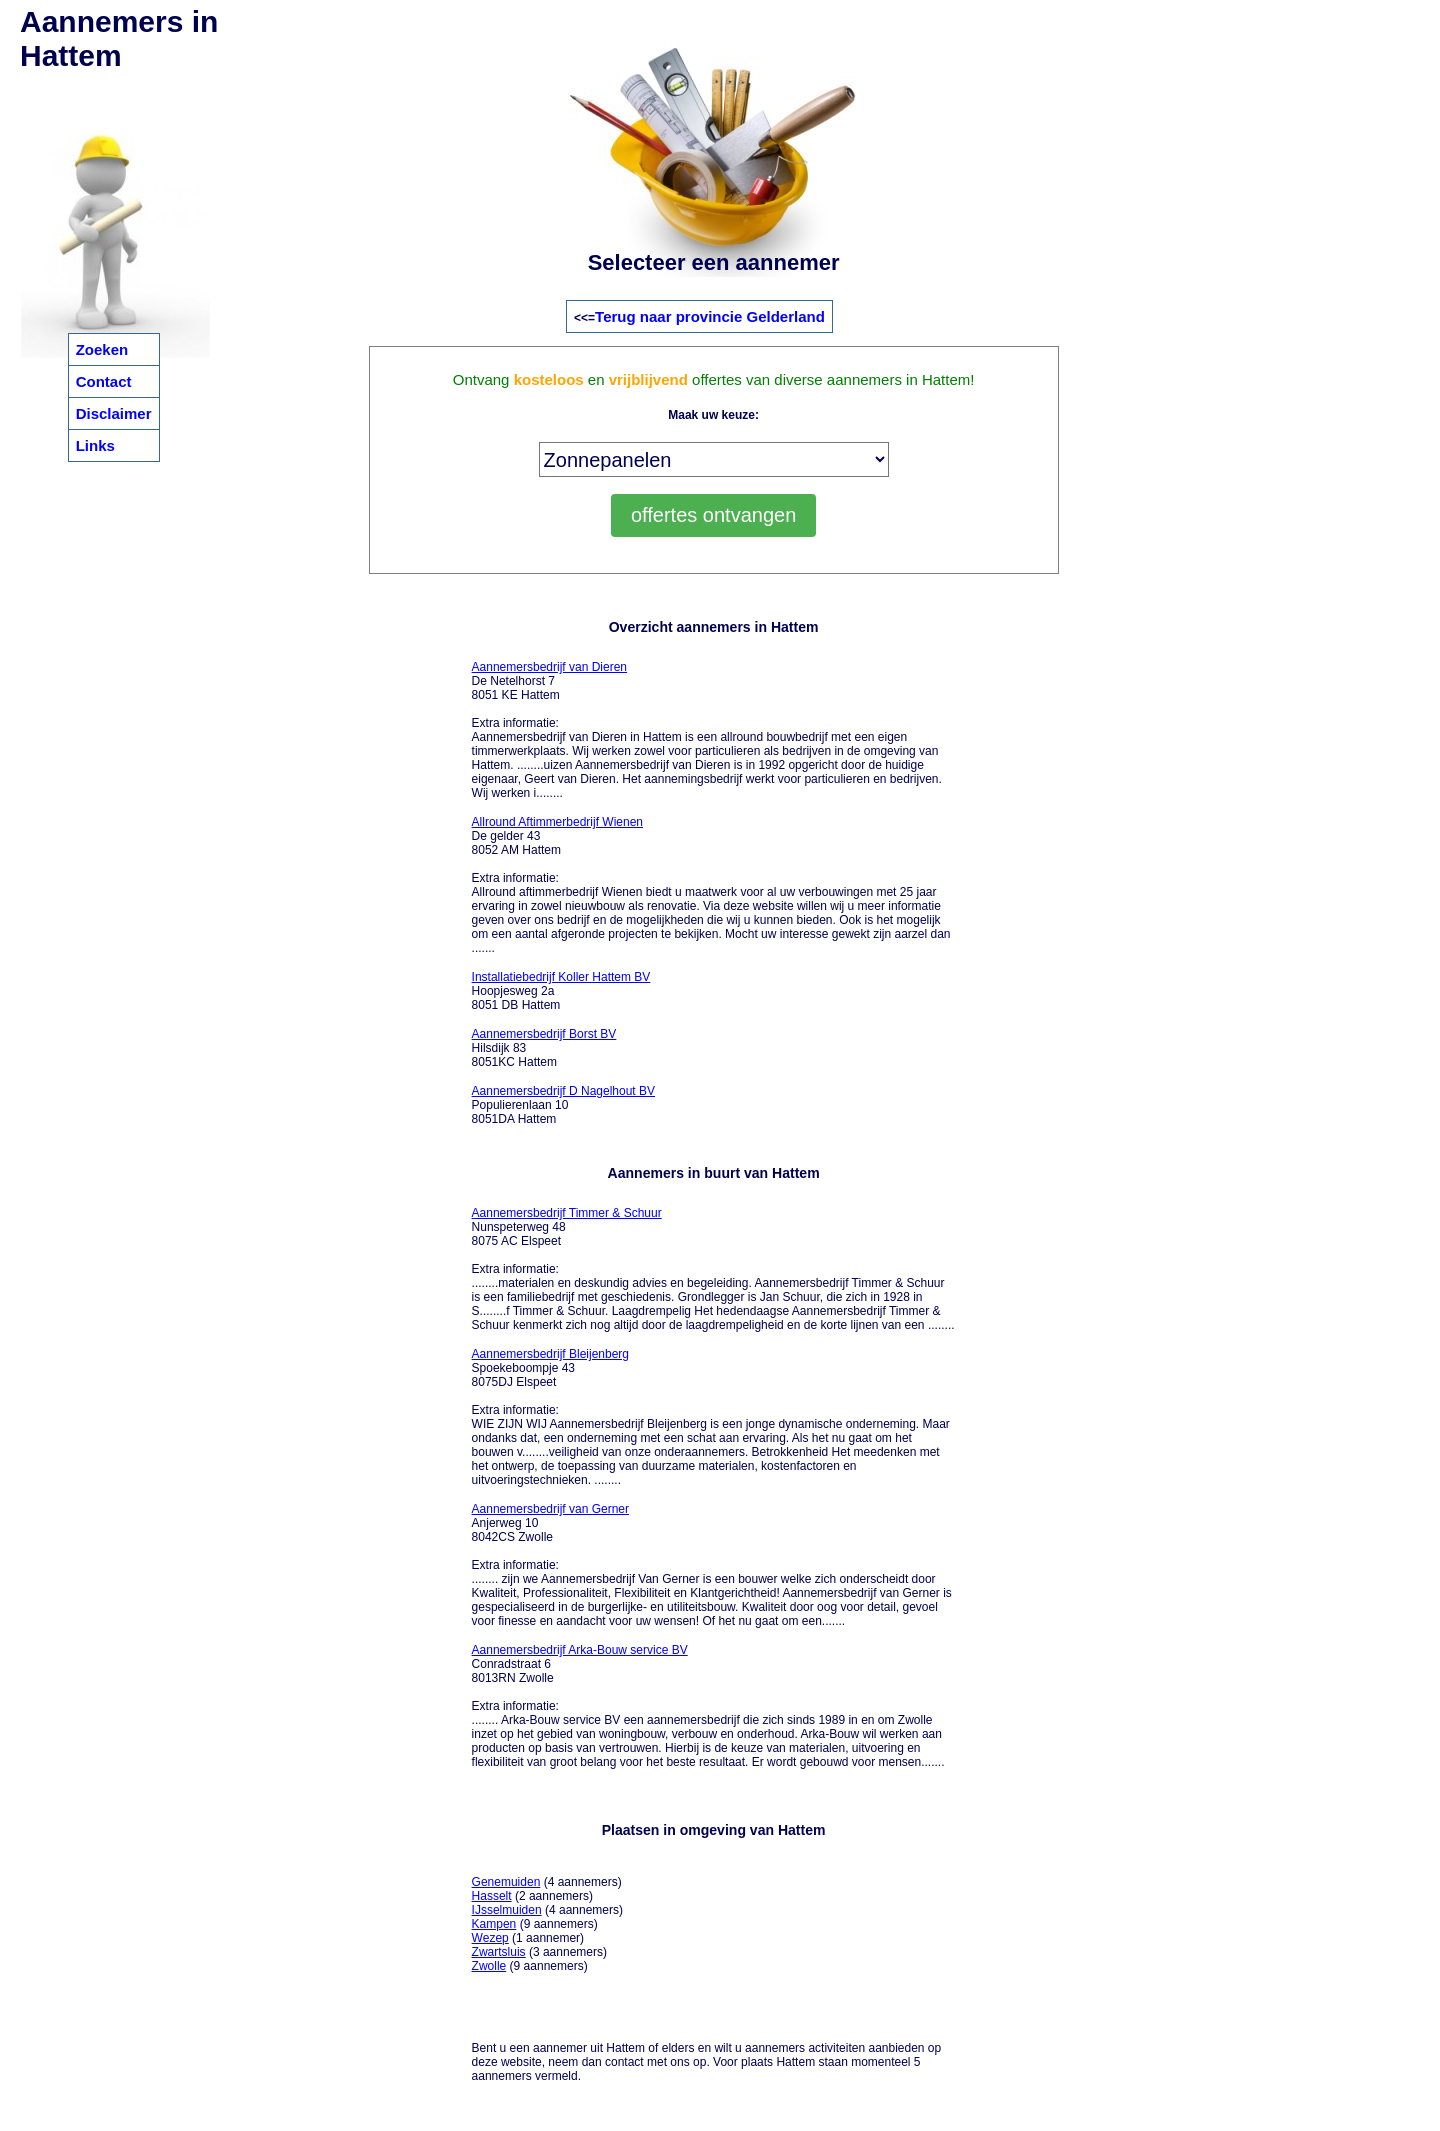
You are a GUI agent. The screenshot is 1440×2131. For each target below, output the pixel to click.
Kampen (494, 1924)
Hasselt (492, 1896)
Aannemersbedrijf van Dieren (549, 667)
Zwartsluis (499, 1952)
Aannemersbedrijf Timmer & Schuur (567, 1213)
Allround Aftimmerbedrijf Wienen (557, 822)
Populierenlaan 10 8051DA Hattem (563, 1105)
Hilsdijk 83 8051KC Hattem (544, 1048)
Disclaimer (114, 413)
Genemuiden (506, 1882)
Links (95, 445)
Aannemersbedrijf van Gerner (550, 1509)
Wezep (490, 1938)
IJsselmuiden (507, 1910)
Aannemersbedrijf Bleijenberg (550, 1354)
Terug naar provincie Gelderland (710, 316)
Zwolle (489, 1966)
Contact (104, 381)
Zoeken (102, 349)
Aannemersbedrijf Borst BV (544, 1034)
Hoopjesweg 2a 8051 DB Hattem (561, 991)
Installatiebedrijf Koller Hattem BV (561, 977)
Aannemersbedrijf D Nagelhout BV (563, 1091)
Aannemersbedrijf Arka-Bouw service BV (580, 1650)
